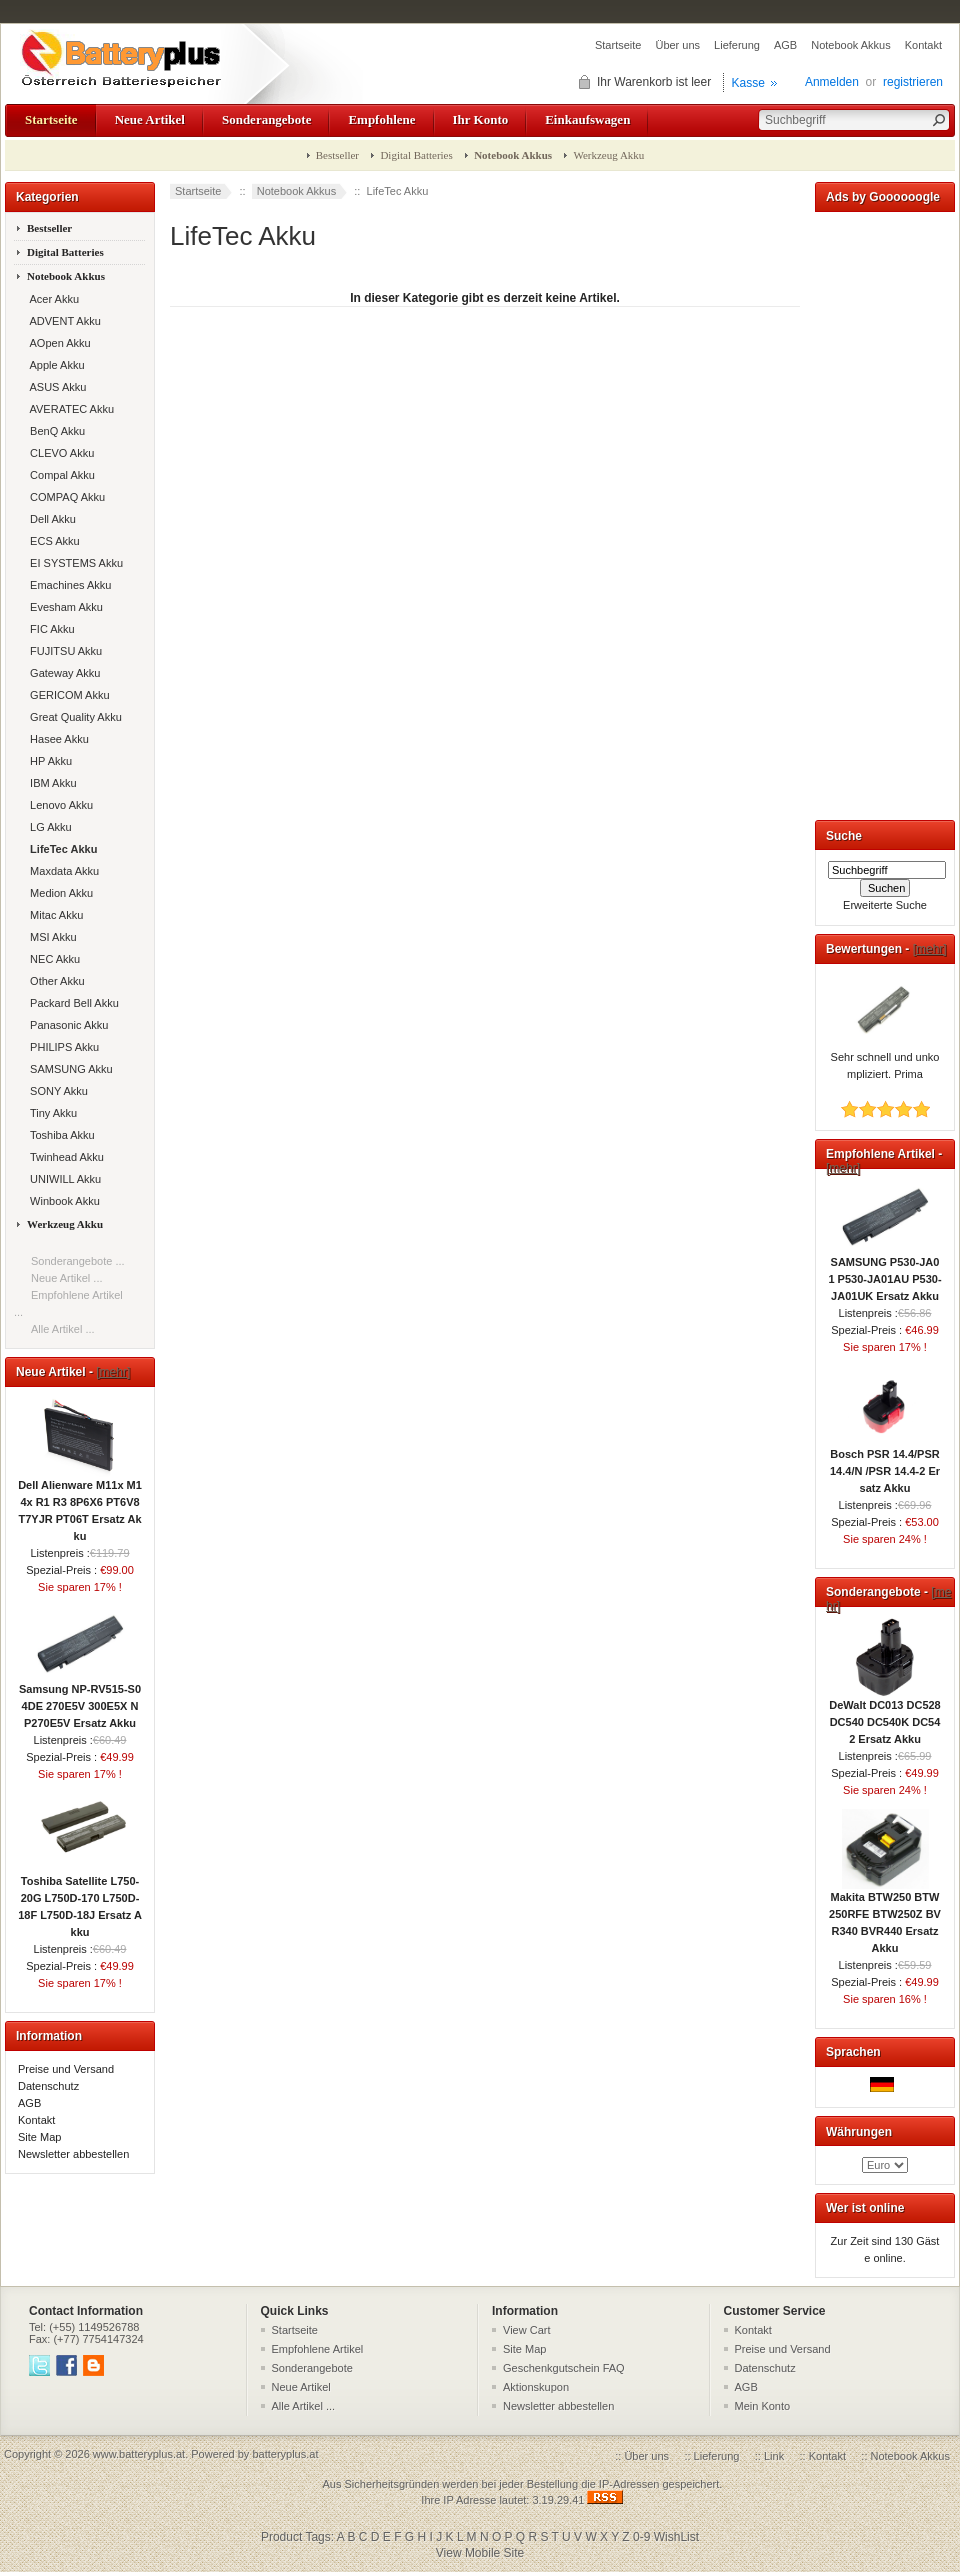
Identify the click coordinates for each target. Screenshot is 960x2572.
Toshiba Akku (59, 1135)
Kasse (748, 83)
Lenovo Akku (58, 805)
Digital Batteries (416, 155)
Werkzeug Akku (608, 155)
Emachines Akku (67, 585)
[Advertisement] (885, 512)
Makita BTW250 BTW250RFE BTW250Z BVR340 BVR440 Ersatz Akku (885, 1916)
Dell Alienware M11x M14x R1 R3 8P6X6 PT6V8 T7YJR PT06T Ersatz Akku (80, 1504)
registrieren (913, 82)
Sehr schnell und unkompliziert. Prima (885, 1059)
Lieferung (737, 45)
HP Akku (48, 761)
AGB (785, 45)
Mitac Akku (53, 915)
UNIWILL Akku (62, 1179)
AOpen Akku (57, 343)
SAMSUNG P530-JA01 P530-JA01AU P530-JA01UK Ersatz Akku (884, 1273)
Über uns (677, 45)
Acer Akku (51, 299)
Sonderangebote (266, 119)
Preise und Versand (66, 2069)
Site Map (39, 2137)
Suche (844, 836)
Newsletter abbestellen (73, 2154)
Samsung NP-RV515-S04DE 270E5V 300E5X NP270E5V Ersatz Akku (80, 1700)
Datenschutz (48, 2086)
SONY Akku (56, 1091)
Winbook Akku (62, 1201)
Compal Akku (59, 475)
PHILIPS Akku (61, 1047)
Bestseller (337, 155)
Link (774, 2456)
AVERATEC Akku (69, 409)
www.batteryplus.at (139, 2454)
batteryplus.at (285, 2454)
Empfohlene (381, 119)
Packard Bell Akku (71, 1003)
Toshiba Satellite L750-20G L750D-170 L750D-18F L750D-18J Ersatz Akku (80, 1900)
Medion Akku (58, 893)
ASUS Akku (55, 387)
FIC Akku (49, 629)
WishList (676, 2537)
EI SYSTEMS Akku (73, 563)
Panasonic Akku (66, 1025)
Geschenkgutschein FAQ (564, 2368)
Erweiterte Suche (885, 905)
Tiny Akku (50, 1113)
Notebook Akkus (851, 45)
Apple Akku (54, 365)
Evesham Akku (63, 607)
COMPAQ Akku (64, 497)
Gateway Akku (62, 673)
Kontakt (923, 45)
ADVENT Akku (62, 321)
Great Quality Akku (73, 717)
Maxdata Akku (61, 871)
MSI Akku (50, 937)
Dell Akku (50, 519)
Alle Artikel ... (63, 1329)
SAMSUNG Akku (68, 1069)
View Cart (526, 2330)
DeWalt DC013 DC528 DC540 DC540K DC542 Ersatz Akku (884, 1716)
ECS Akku (52, 541)
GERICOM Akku (67, 695)
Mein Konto (763, 2406)
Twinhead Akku (64, 1157)
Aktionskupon (536, 2387)
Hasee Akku (56, 739)
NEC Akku (52, 959)
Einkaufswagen (587, 119)
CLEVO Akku (59, 453)
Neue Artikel (150, 119)
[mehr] (113, 1372)
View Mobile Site (480, 2553)
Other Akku (54, 981)
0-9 (641, 2537)
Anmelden (832, 82)
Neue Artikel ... (67, 1278)
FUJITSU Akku (63, 651)
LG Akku (48, 827)
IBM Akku (50, 783)
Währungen (859, 2132)
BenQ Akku (54, 431)
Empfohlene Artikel (318, 2349)
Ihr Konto (481, 119)
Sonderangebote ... (78, 1261)
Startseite (618, 45)
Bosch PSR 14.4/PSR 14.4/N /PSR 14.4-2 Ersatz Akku (885, 1465)
